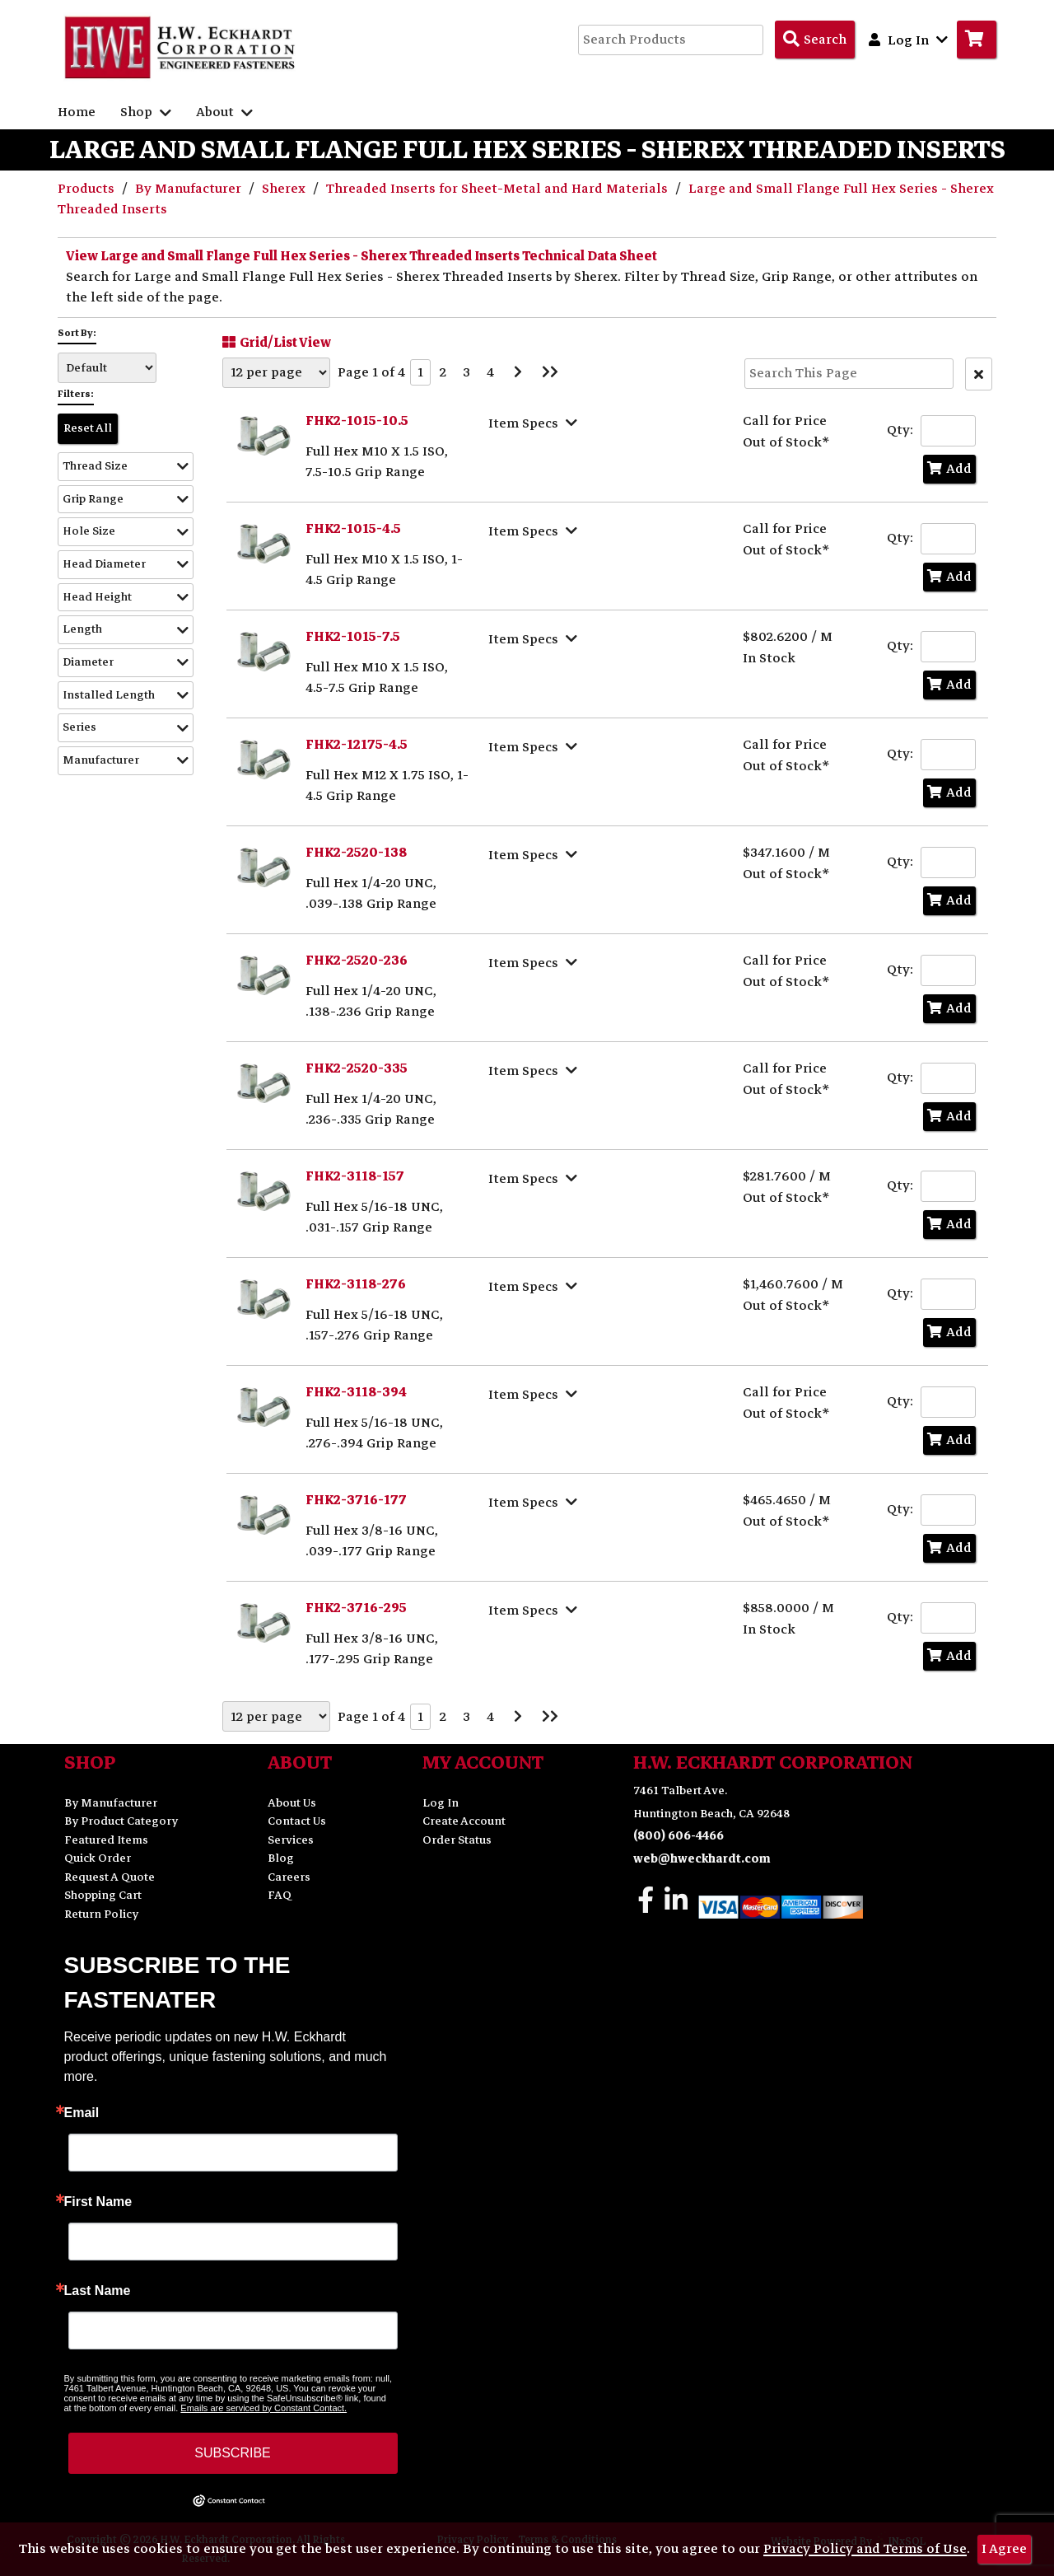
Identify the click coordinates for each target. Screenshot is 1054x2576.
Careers (289, 1877)
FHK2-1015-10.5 (356, 421)
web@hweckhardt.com (702, 1858)
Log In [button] (908, 39)
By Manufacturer (190, 188)
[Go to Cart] (976, 39)
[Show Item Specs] (534, 422)
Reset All (87, 427)
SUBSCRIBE (232, 2453)
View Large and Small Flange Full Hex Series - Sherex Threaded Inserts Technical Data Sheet (361, 256)
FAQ (279, 1895)
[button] (126, 466)
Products (88, 188)
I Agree (1004, 2549)
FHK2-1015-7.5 (352, 637)
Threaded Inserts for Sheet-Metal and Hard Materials (498, 188)
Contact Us (297, 1821)
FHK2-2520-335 (356, 1068)
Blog (281, 1858)
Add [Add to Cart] (949, 468)
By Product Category (121, 1821)
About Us (292, 1802)
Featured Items (106, 1839)
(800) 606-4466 (678, 1835)
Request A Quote (109, 1877)
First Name (98, 2202)
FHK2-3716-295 (356, 1608)
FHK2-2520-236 (356, 960)
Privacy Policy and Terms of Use (865, 2549)
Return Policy (101, 1914)
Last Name (97, 2291)
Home (77, 112)
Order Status (457, 1839)
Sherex (285, 188)
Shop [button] (145, 112)
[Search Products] (815, 39)
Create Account (464, 1821)
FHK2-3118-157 (354, 1176)
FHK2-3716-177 (356, 1500)
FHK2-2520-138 (356, 852)
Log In (440, 1802)
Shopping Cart (103, 1895)
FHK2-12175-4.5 (356, 744)
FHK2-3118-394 (356, 1392)
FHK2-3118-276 (355, 1284)
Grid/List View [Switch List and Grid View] (274, 341)
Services (291, 1839)
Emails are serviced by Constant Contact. (263, 2408)
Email (82, 2113)
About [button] (224, 112)
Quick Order (97, 1858)
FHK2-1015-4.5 (353, 529)
